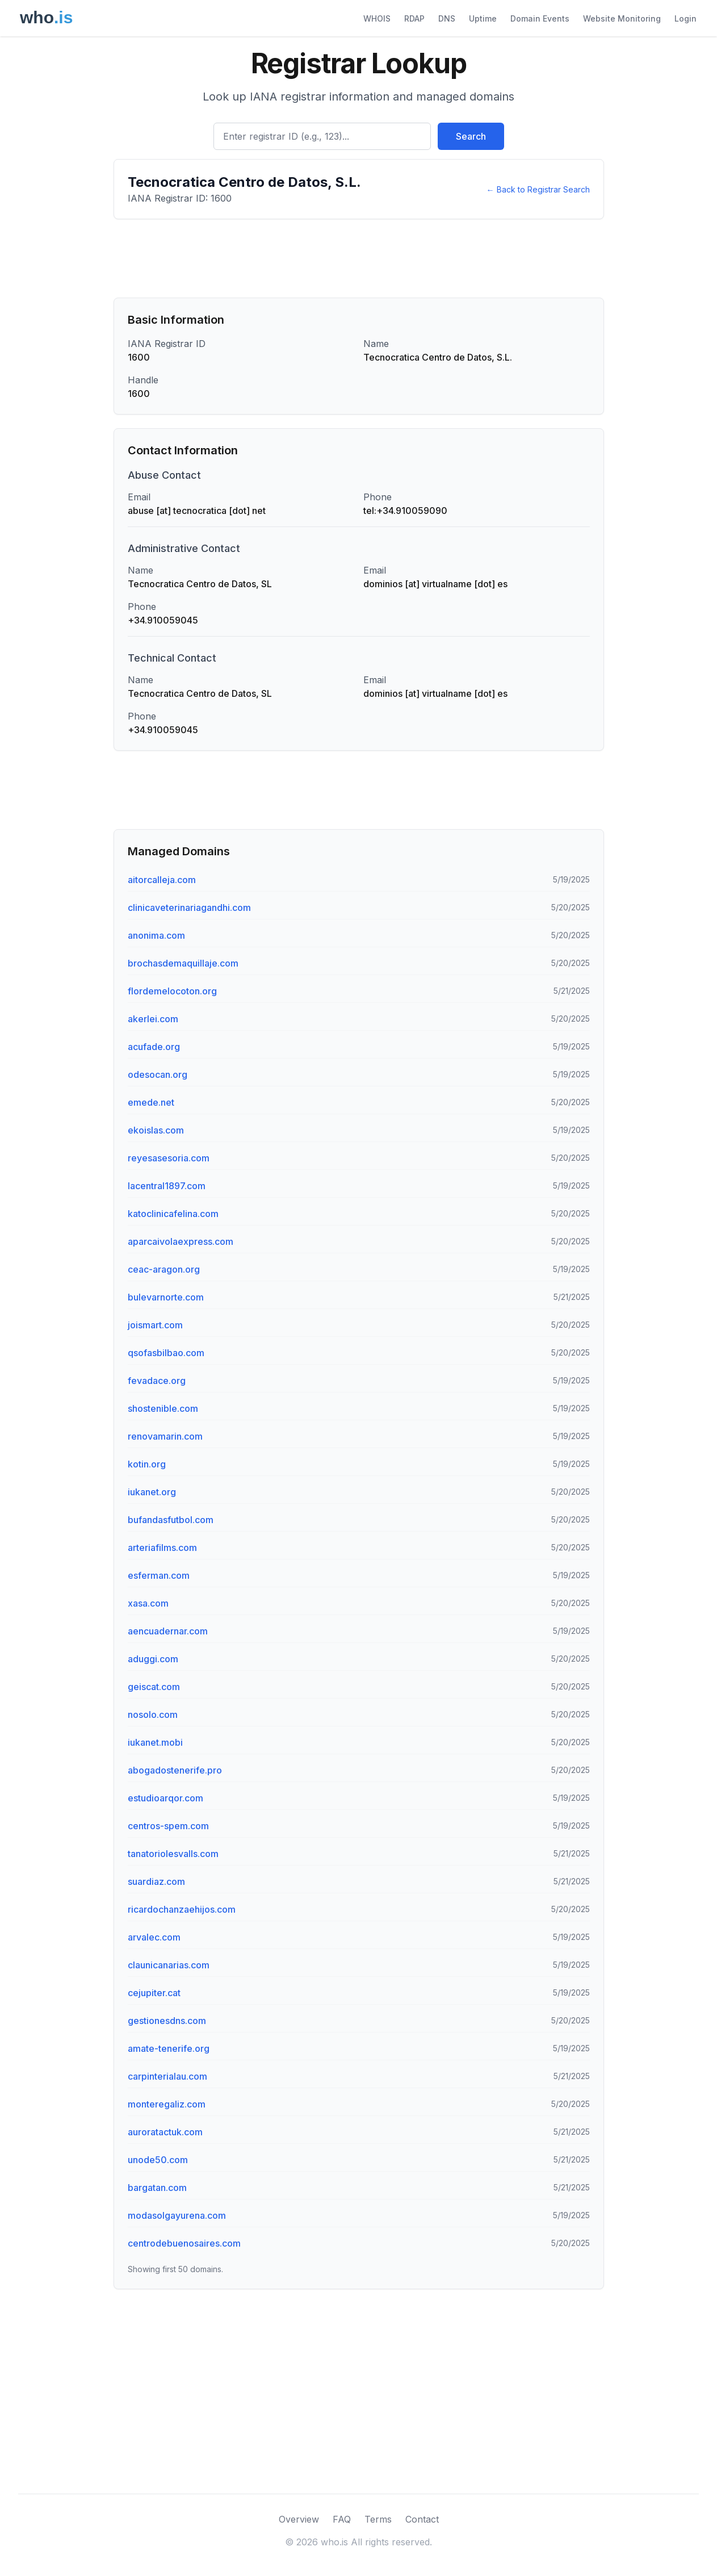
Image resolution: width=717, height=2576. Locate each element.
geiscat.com (154, 1686)
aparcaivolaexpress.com (180, 1241)
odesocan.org (157, 1074)
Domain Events (539, 18)
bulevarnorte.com (166, 1297)
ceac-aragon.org (164, 1269)
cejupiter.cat (154, 1992)
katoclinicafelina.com (173, 1213)
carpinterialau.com (167, 2076)
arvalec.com (154, 1937)
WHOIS (377, 18)
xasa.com (148, 1603)
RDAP (414, 18)
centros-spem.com (168, 1825)
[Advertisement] (359, 258)
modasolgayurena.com (177, 2215)
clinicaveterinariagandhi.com (189, 907)
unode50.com (158, 2159)
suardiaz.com (156, 1881)
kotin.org (147, 1464)
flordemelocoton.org (172, 991)
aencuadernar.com (168, 1631)
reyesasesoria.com (168, 1158)
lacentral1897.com (167, 1185)
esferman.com (159, 1575)
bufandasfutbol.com (170, 1519)
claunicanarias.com (168, 1965)
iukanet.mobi (155, 1742)
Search (471, 136)
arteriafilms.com (162, 1547)
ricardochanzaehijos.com (182, 1909)
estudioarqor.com (165, 1798)
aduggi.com (153, 1659)
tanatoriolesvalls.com (173, 1853)
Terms (378, 2519)
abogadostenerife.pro (175, 1770)
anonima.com (156, 935)
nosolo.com (153, 1714)
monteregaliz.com (167, 2104)
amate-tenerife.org (168, 2048)
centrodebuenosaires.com (184, 2243)
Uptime (483, 18)
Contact (422, 2519)
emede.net (151, 1102)
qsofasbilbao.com (166, 1352)
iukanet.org (152, 1492)
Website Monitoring (622, 18)
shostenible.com (163, 1408)
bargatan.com (157, 2187)
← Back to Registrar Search (538, 189)
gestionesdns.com (167, 2020)
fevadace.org (157, 1380)
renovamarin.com (165, 1436)
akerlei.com (153, 1018)
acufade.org (154, 1046)
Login (685, 18)
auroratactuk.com (165, 2132)
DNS (446, 18)
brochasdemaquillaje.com (183, 963)
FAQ (342, 2519)
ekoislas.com (156, 1130)
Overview (299, 2519)
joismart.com (155, 1325)
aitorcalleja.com (162, 879)
